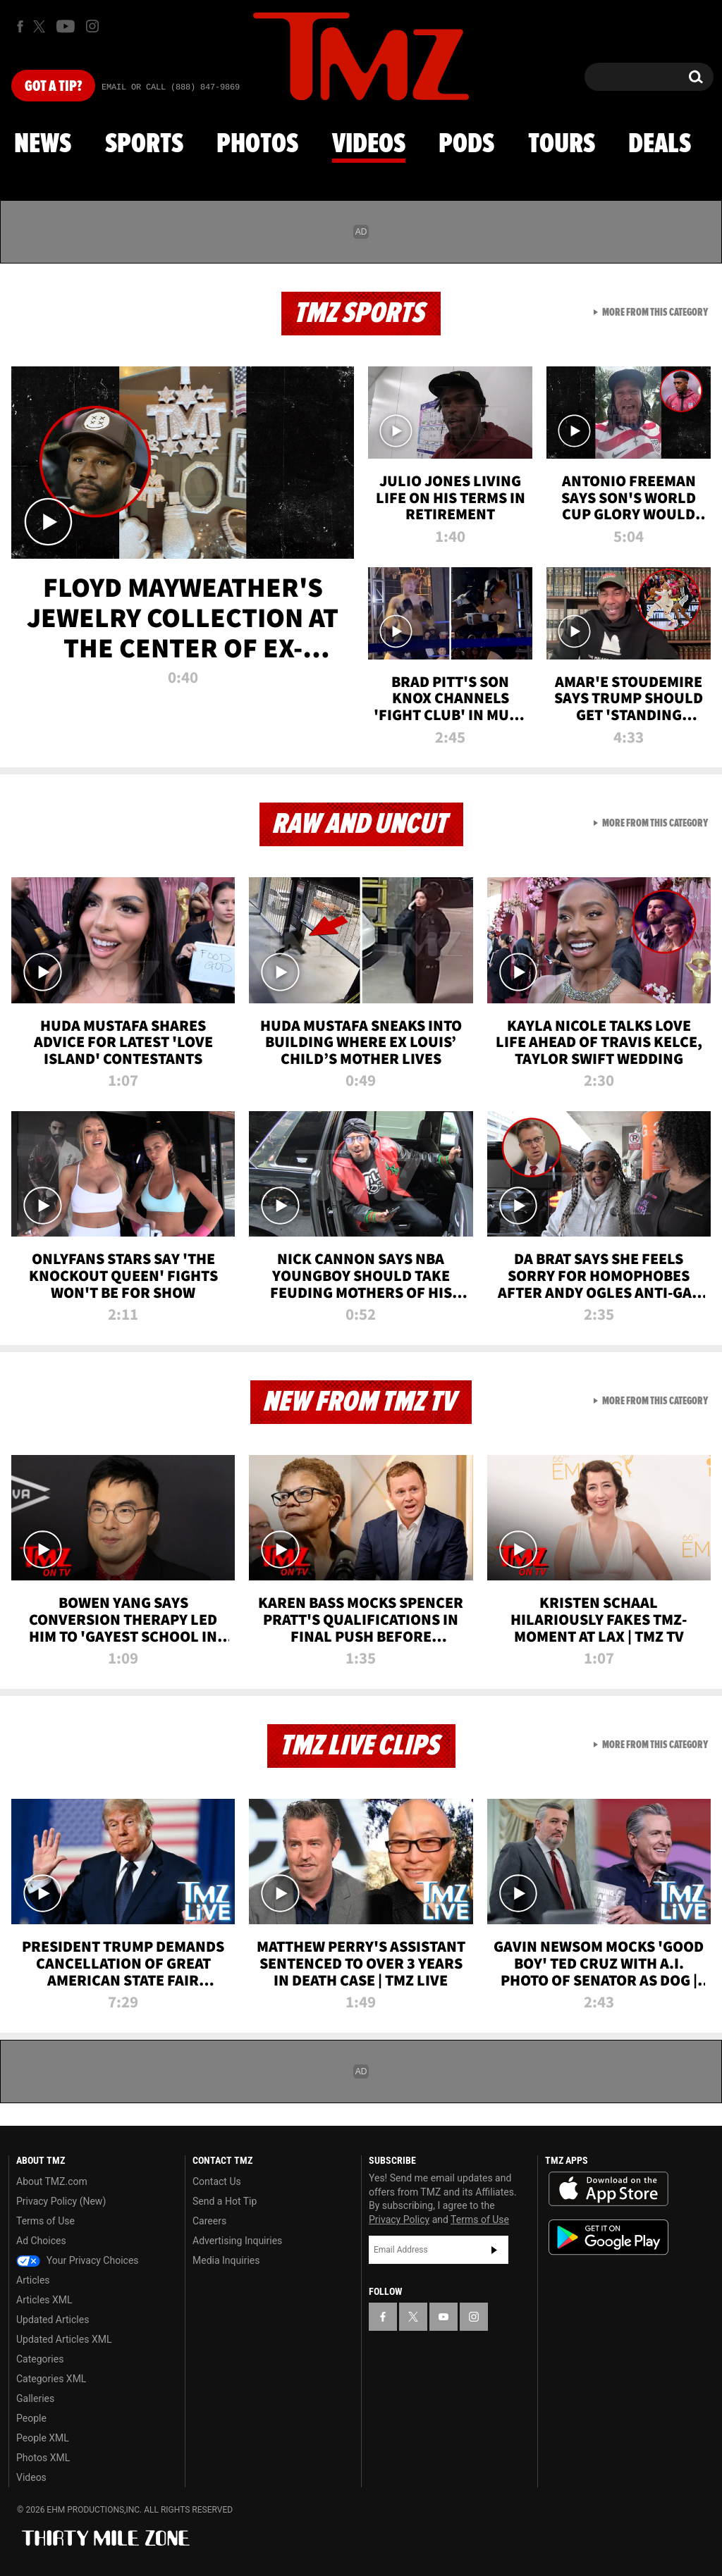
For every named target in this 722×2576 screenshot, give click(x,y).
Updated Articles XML (63, 2339)
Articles (33, 2280)
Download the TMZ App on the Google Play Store (608, 2237)
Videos (368, 144)
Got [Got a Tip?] (53, 87)
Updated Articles (52, 2319)
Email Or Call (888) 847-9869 (171, 87)
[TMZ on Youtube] (65, 26)
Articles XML (44, 2299)
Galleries (35, 2398)
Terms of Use (45, 2221)
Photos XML (43, 2457)
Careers (209, 2221)
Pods (466, 144)
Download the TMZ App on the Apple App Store (608, 2189)
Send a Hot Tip (224, 2201)
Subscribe (494, 2250)
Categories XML (51, 2378)
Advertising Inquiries (237, 2240)
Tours (561, 144)
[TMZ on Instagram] (92, 26)
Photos (257, 144)
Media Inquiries (225, 2260)
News (42, 144)
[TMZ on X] (41, 26)
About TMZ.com (51, 2181)
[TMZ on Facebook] (20, 26)
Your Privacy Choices (77, 2260)
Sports (144, 144)
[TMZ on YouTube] (443, 2317)
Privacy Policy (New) (61, 2201)
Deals (659, 144)
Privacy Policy (399, 2219)
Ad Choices (41, 2240)
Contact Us (216, 2181)
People (31, 2418)
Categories (39, 2359)
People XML (42, 2438)
